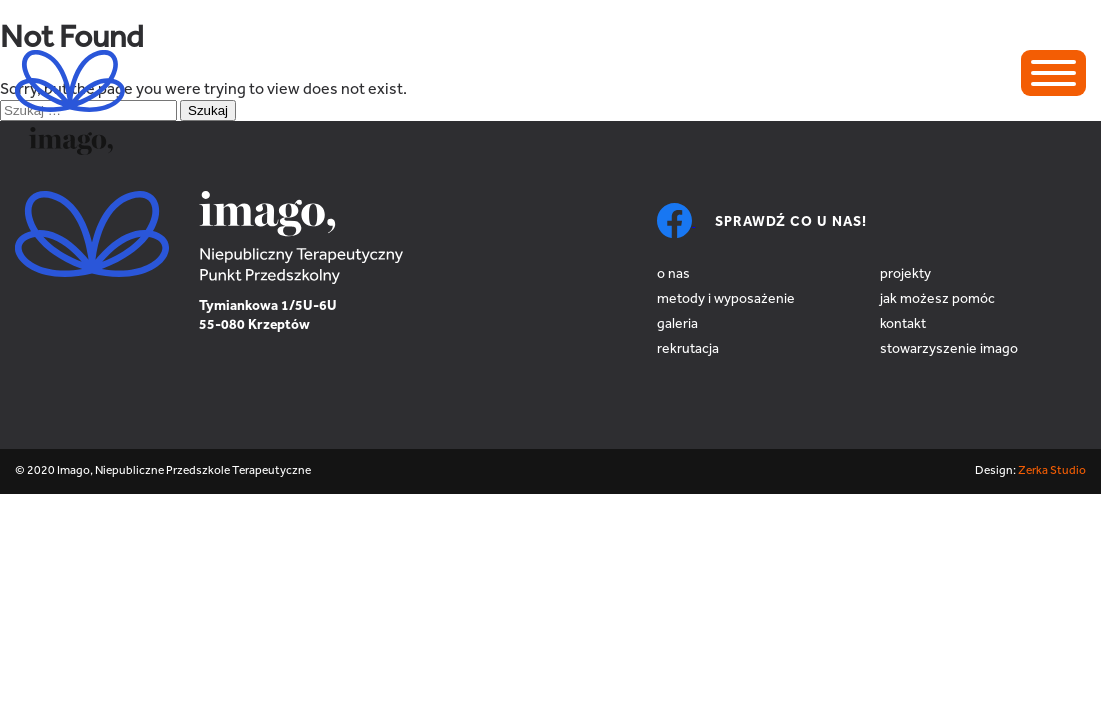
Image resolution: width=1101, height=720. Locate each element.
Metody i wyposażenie (726, 300)
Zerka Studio (1052, 471)
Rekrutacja (688, 350)
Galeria (677, 325)
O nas (673, 275)
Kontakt (903, 325)
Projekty (905, 275)
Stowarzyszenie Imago (949, 350)
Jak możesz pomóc (937, 300)
